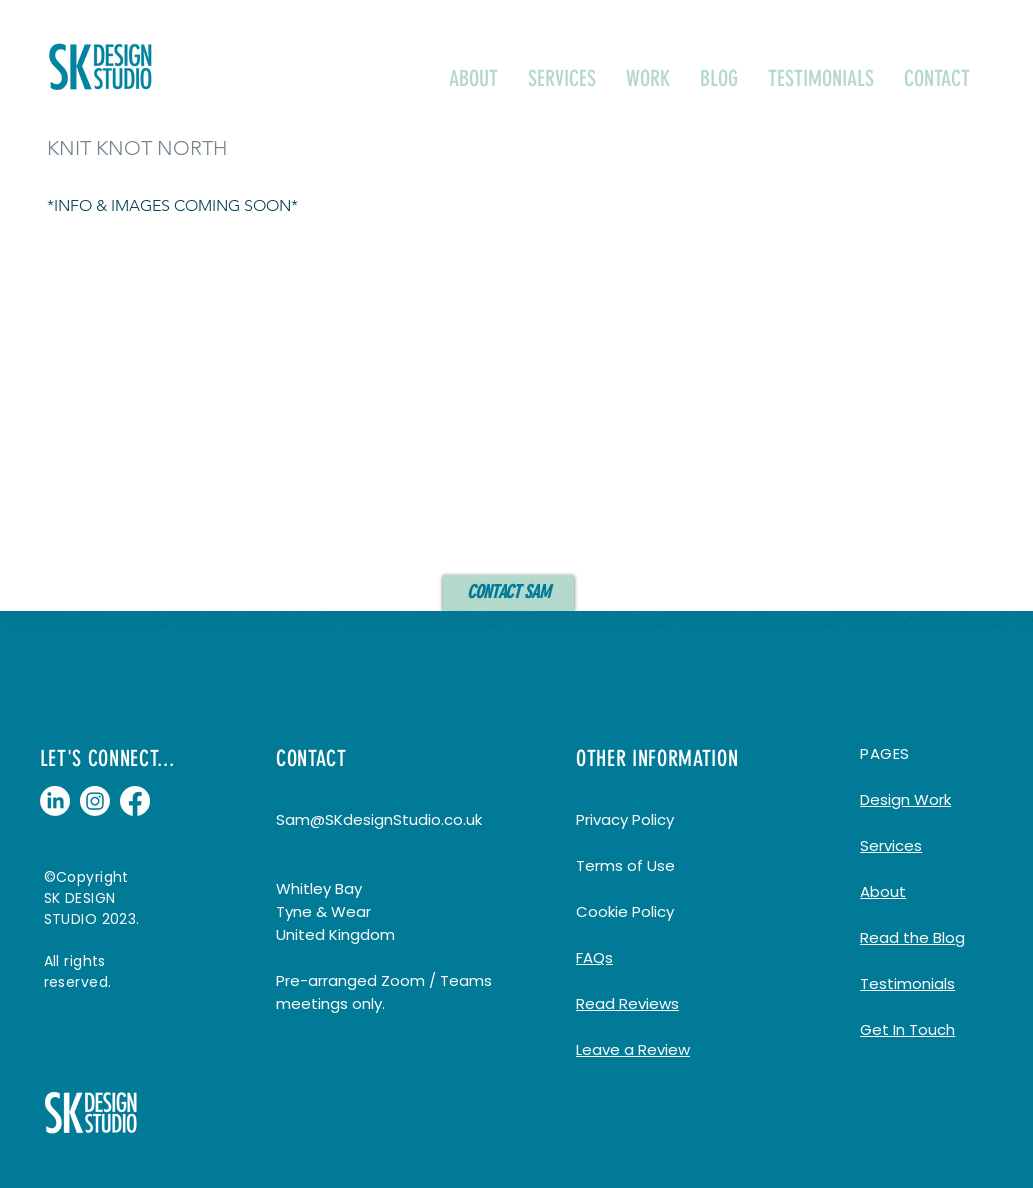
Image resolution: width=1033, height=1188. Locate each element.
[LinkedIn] (55, 801)
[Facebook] (135, 801)
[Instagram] (95, 801)
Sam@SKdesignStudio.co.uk (379, 819)
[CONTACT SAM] (508, 593)
